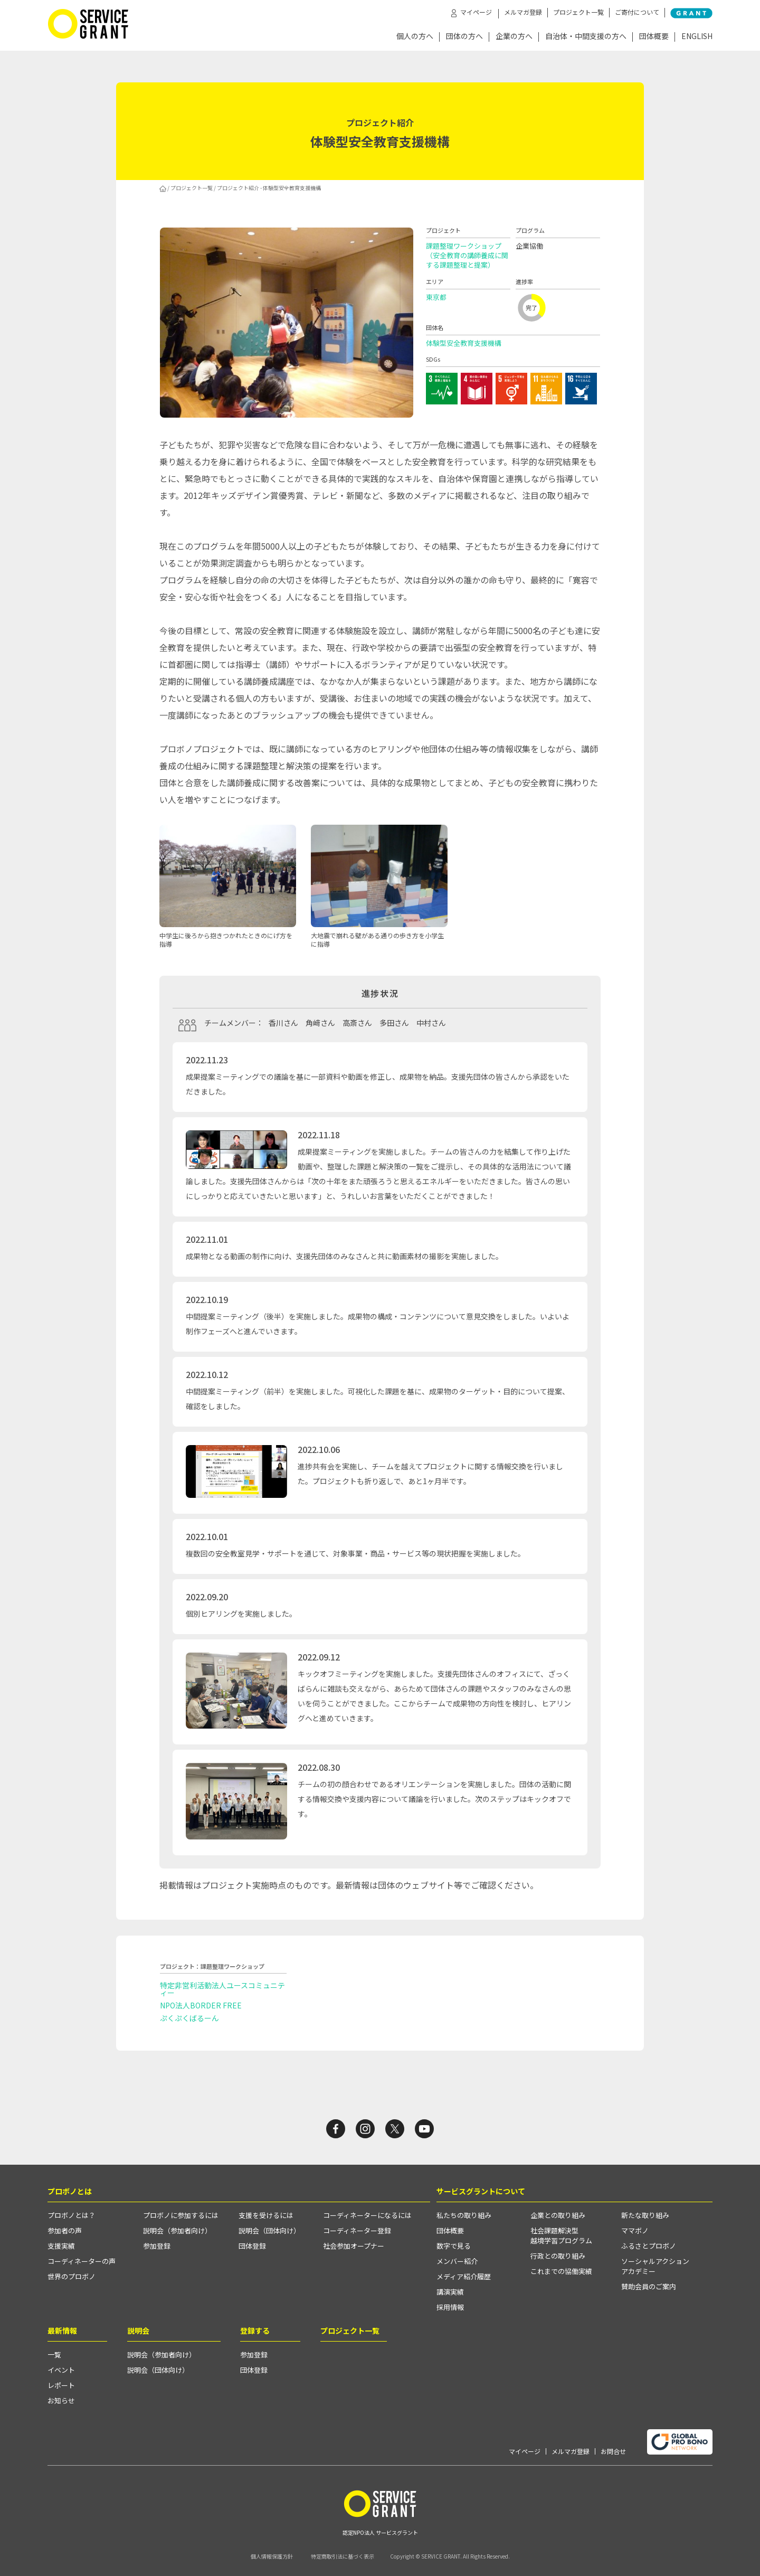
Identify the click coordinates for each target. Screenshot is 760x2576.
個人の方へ (414, 36)
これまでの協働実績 (561, 2271)
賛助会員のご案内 (648, 2286)
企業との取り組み (557, 2215)
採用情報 (450, 2307)
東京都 (436, 297)
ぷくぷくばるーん (189, 2018)
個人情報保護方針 (272, 2556)
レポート (61, 2385)
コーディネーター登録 (357, 2230)
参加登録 (156, 2246)
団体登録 (252, 2246)
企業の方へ (514, 36)
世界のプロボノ (72, 2276)
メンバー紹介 (457, 2261)
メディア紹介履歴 (463, 2276)
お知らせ (61, 2400)
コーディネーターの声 (82, 2261)
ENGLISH (696, 36)
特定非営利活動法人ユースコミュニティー (222, 1988)
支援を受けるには (266, 2215)
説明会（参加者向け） (177, 2230)
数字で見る (453, 2246)
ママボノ (635, 2230)
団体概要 (654, 36)
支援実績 (61, 2246)
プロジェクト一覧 (578, 12)
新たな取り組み (645, 2215)
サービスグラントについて (480, 2191)
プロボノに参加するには (180, 2215)
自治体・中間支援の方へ (585, 36)
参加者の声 (65, 2230)
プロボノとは (70, 2191)
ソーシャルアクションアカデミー (655, 2266)
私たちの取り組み (463, 2215)
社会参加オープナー (353, 2246)
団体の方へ (464, 36)
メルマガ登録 (523, 12)
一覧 (54, 2354)
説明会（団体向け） (269, 2230)
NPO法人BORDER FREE (201, 2005)
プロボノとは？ (72, 2215)
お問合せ (613, 2451)
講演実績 (450, 2292)
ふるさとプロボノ (648, 2246)
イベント (61, 2370)
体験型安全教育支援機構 (463, 343)
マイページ (524, 2451)
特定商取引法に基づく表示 (342, 2556)
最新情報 (62, 2330)
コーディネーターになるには (367, 2215)
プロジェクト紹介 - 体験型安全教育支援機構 (269, 188)
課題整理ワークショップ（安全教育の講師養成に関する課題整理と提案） (467, 255)
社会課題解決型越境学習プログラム (561, 2235)
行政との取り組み (557, 2256)
